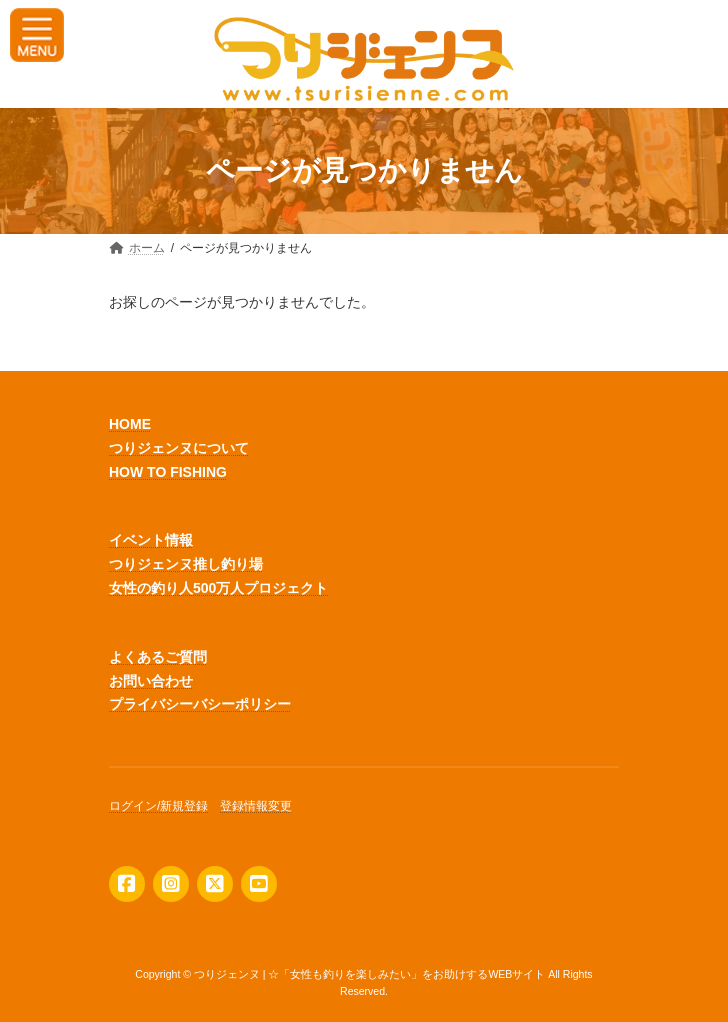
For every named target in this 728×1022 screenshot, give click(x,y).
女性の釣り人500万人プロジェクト (218, 588)
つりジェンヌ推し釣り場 (186, 564)
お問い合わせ (151, 680)
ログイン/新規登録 (158, 806)
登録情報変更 (256, 806)
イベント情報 (151, 540)
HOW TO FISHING (168, 471)
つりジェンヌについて (179, 448)
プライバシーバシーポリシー (200, 704)
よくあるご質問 (158, 657)
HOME (130, 424)
